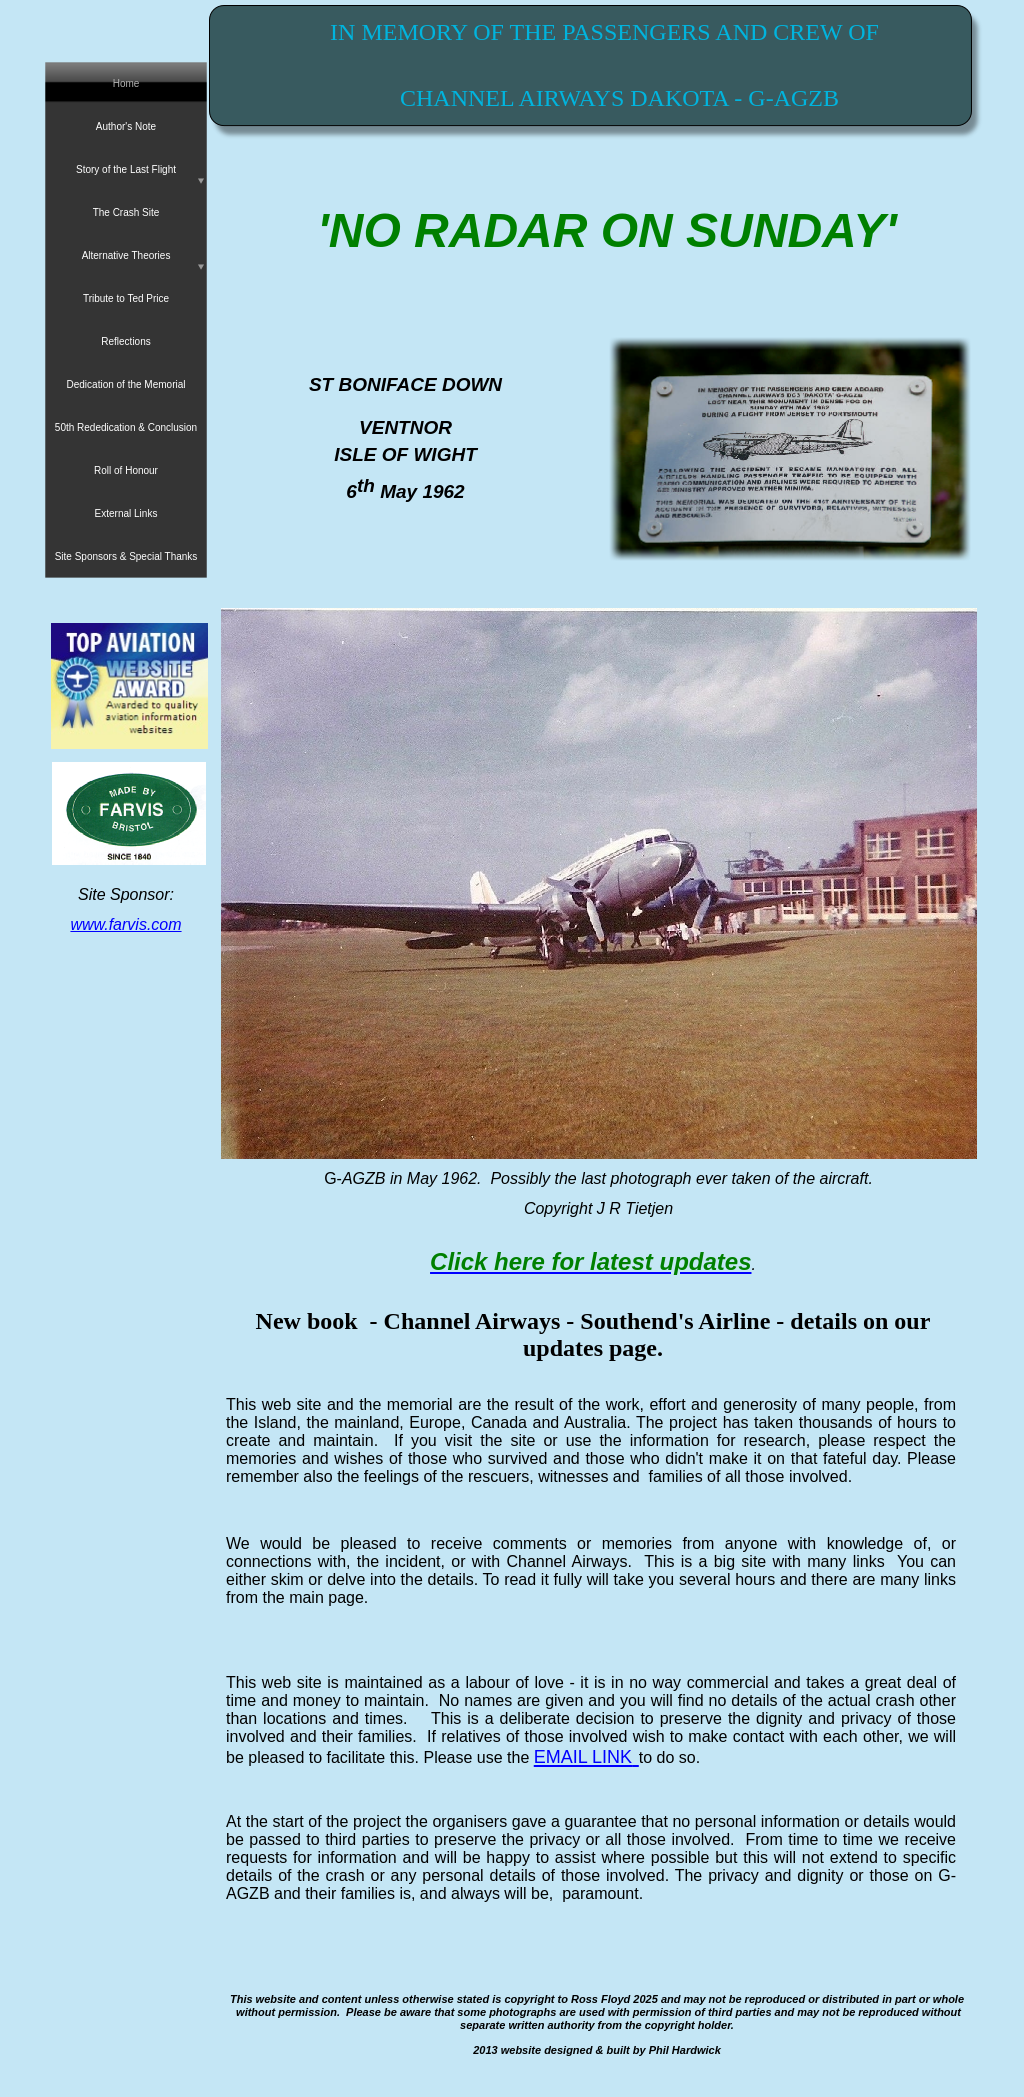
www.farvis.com (125, 924)
